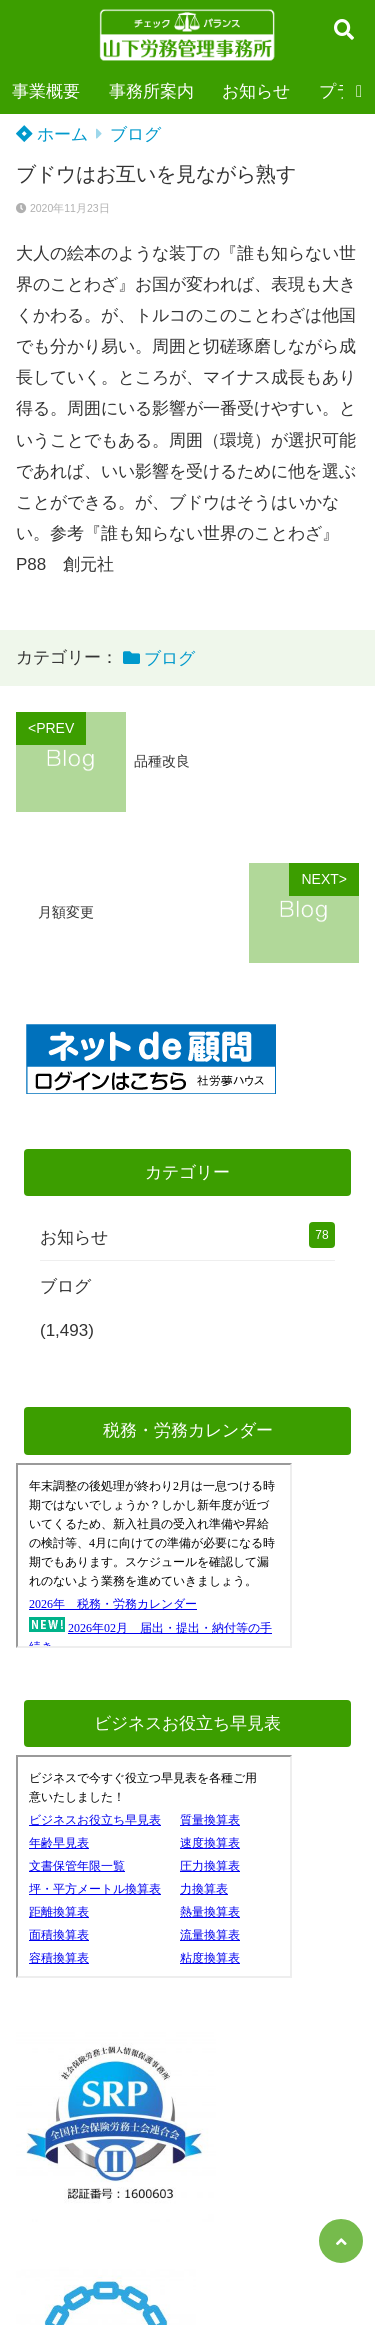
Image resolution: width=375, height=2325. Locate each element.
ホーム (52, 134)
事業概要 (46, 91)
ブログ (135, 134)
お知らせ (256, 91)
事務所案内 (151, 91)
